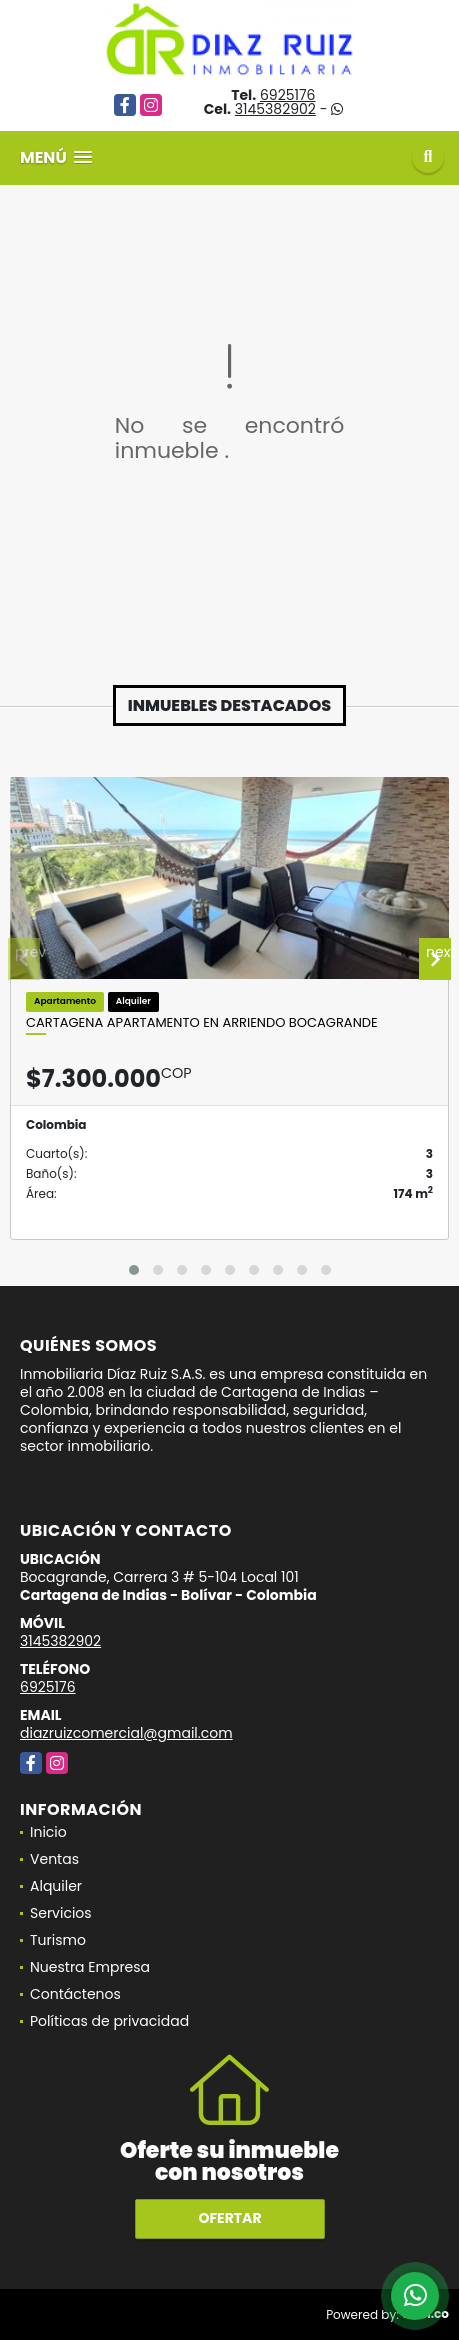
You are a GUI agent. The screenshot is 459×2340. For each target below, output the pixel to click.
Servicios (61, 1913)
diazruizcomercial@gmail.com (126, 1733)
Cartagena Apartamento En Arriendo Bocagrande (202, 1023)
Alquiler (56, 1886)
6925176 (288, 95)
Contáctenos (75, 1994)
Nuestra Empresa (90, 1967)
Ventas (54, 1859)
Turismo (58, 1940)
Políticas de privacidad (109, 2021)
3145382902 (275, 109)
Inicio (48, 1832)
